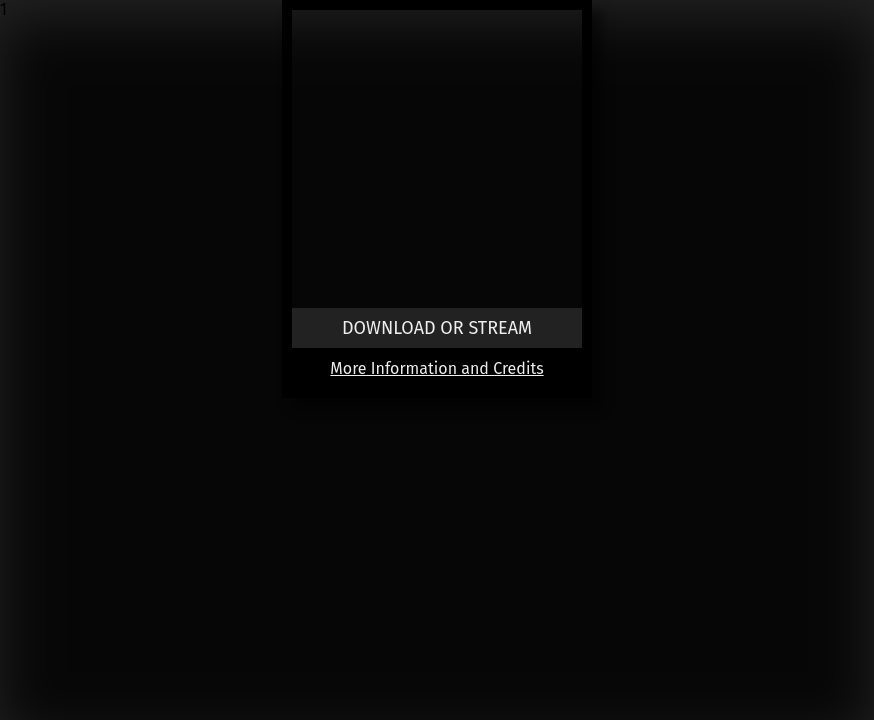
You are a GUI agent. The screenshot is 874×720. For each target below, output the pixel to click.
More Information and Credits (436, 368)
